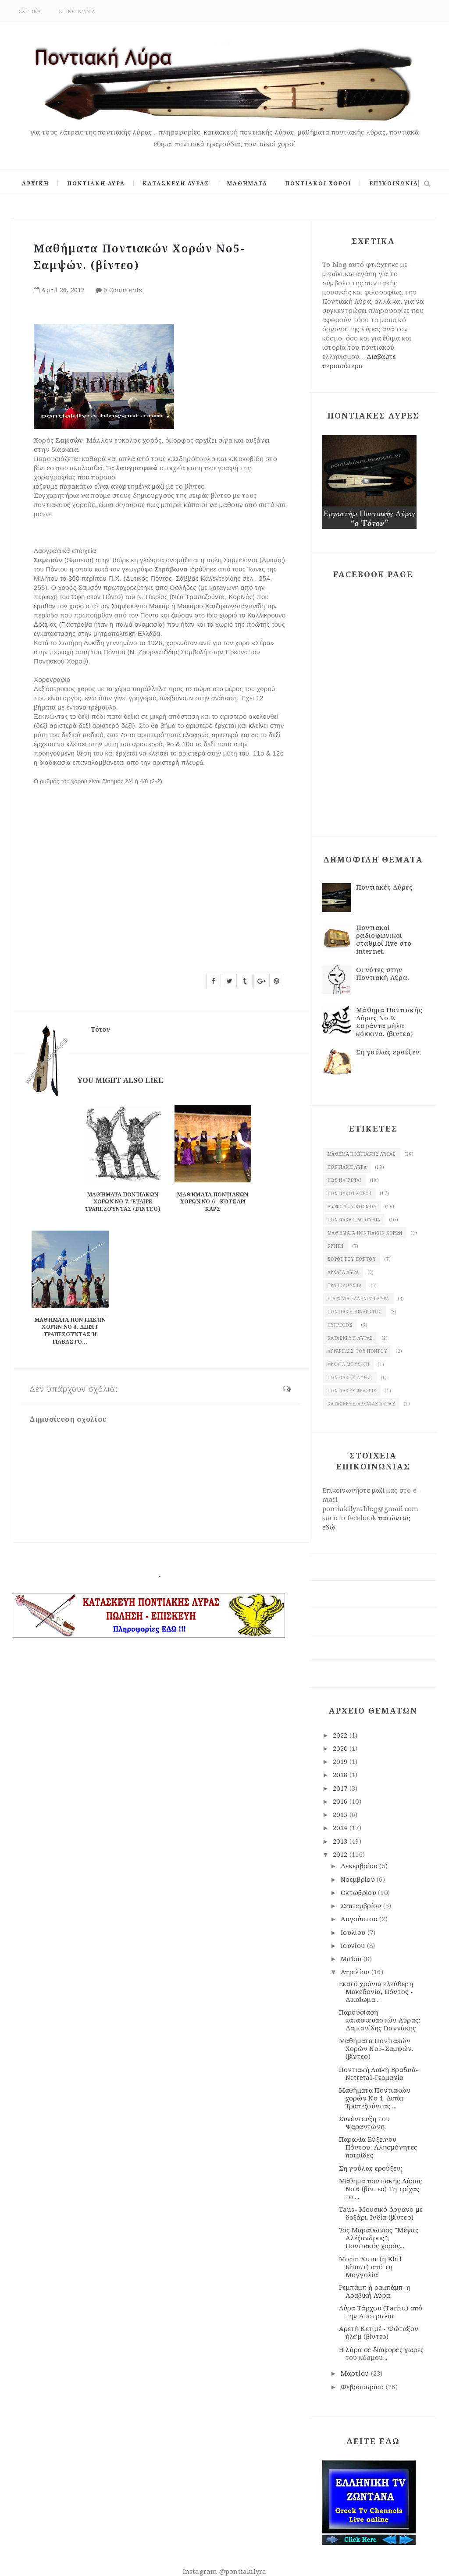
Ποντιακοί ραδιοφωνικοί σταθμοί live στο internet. (383, 939)
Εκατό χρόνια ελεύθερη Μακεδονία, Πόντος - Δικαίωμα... (376, 1991)
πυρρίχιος (340, 1325)
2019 (341, 1761)
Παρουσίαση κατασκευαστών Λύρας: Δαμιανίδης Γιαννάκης (379, 2020)
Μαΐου (352, 1958)
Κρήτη (336, 1246)
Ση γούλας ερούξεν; (388, 1051)
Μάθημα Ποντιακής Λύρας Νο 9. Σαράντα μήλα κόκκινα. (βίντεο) (389, 1021)
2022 (341, 1735)
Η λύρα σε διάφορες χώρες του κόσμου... (381, 2353)
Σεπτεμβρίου (362, 1905)
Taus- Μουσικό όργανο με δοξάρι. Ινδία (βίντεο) (381, 2213)
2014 (341, 1827)
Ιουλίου (354, 1932)
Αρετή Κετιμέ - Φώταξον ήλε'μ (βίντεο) (379, 2332)
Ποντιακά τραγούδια (354, 1220)
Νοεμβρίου (359, 1879)
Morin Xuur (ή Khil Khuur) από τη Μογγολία (370, 2266)
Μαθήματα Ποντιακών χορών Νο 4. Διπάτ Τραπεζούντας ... (374, 2098)
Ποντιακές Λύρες (384, 887)
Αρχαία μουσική (348, 1364)
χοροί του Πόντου (352, 1259)
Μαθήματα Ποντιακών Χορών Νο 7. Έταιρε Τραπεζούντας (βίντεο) (122, 1202)
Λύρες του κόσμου (352, 1206)
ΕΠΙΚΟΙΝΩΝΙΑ (77, 11)
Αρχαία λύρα (343, 1272)
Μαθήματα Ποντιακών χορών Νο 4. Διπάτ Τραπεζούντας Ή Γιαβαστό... (70, 1330)
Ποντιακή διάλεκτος (354, 1312)
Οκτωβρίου (359, 1892)
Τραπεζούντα (345, 1285)
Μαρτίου (356, 2373)
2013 (341, 1841)
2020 (341, 1748)
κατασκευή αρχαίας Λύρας (361, 1404)
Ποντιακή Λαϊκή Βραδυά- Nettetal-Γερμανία (379, 2073)
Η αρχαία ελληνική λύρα (358, 1298)
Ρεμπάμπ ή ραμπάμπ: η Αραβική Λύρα (375, 2291)
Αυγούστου (360, 1918)
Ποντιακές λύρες (350, 1377)
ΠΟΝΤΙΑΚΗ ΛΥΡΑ (96, 183)
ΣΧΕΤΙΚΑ (29, 11)
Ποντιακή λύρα (347, 1167)
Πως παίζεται (344, 1180)
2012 (341, 1854)
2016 (341, 1801)
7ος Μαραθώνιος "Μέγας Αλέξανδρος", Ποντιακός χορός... (378, 2237)
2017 (341, 1788)
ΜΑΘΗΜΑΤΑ (247, 183)
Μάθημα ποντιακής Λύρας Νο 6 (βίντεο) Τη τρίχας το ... (380, 2188)
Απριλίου (356, 1971)
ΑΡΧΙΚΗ (35, 183)
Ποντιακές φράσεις (352, 1390)
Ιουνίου (354, 1945)
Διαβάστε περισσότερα (359, 361)
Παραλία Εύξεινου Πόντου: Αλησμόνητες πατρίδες (378, 2147)
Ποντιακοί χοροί (349, 1193)
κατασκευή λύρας (350, 1338)
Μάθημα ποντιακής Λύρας (362, 1154)
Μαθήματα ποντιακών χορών (365, 1233)
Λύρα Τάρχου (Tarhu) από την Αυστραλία (381, 2311)
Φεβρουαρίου (363, 2386)
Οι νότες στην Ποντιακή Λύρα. (382, 973)
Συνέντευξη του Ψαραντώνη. (364, 2122)
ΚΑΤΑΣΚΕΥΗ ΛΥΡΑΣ (176, 183)
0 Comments (122, 290)
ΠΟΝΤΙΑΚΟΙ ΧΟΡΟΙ (318, 183)
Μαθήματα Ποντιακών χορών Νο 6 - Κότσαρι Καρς (212, 1202)
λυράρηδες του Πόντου (357, 1351)
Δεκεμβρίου (360, 1865)
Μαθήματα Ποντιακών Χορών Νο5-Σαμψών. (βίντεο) (376, 2048)
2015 (341, 1814)
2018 (341, 1774)
